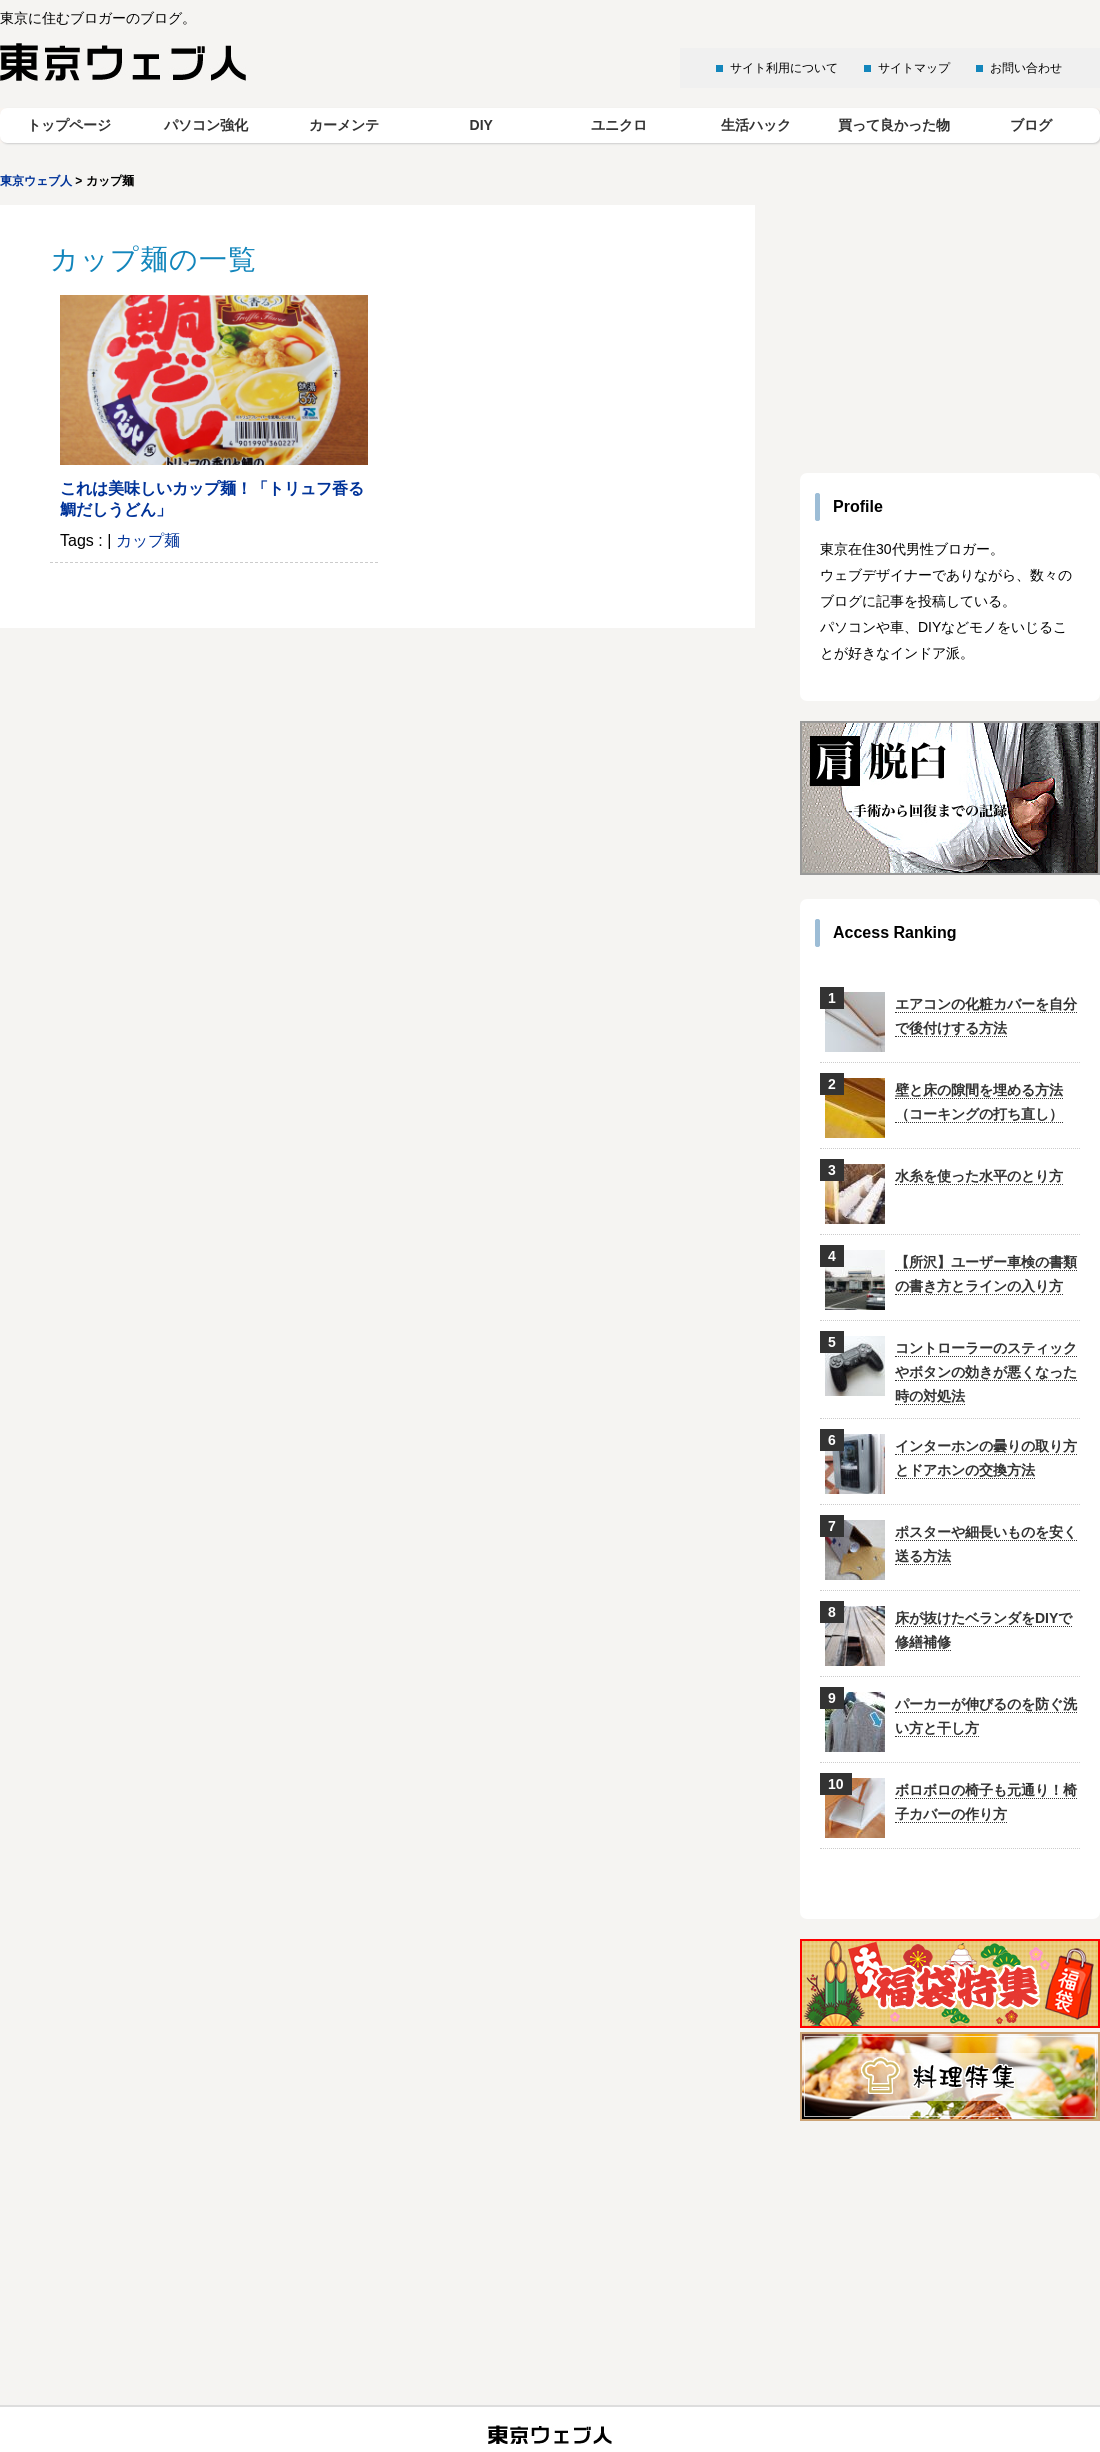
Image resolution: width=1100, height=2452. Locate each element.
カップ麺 (148, 540)
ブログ (1031, 125)
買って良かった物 (894, 125)
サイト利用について (784, 68)
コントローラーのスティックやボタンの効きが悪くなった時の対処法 (986, 1372)
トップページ (69, 125)
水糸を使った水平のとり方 (979, 1176)
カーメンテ (344, 125)
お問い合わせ (1026, 68)
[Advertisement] (950, 330)
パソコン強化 (206, 125)
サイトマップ (914, 68)
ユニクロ (619, 125)
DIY (481, 125)
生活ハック (756, 125)
